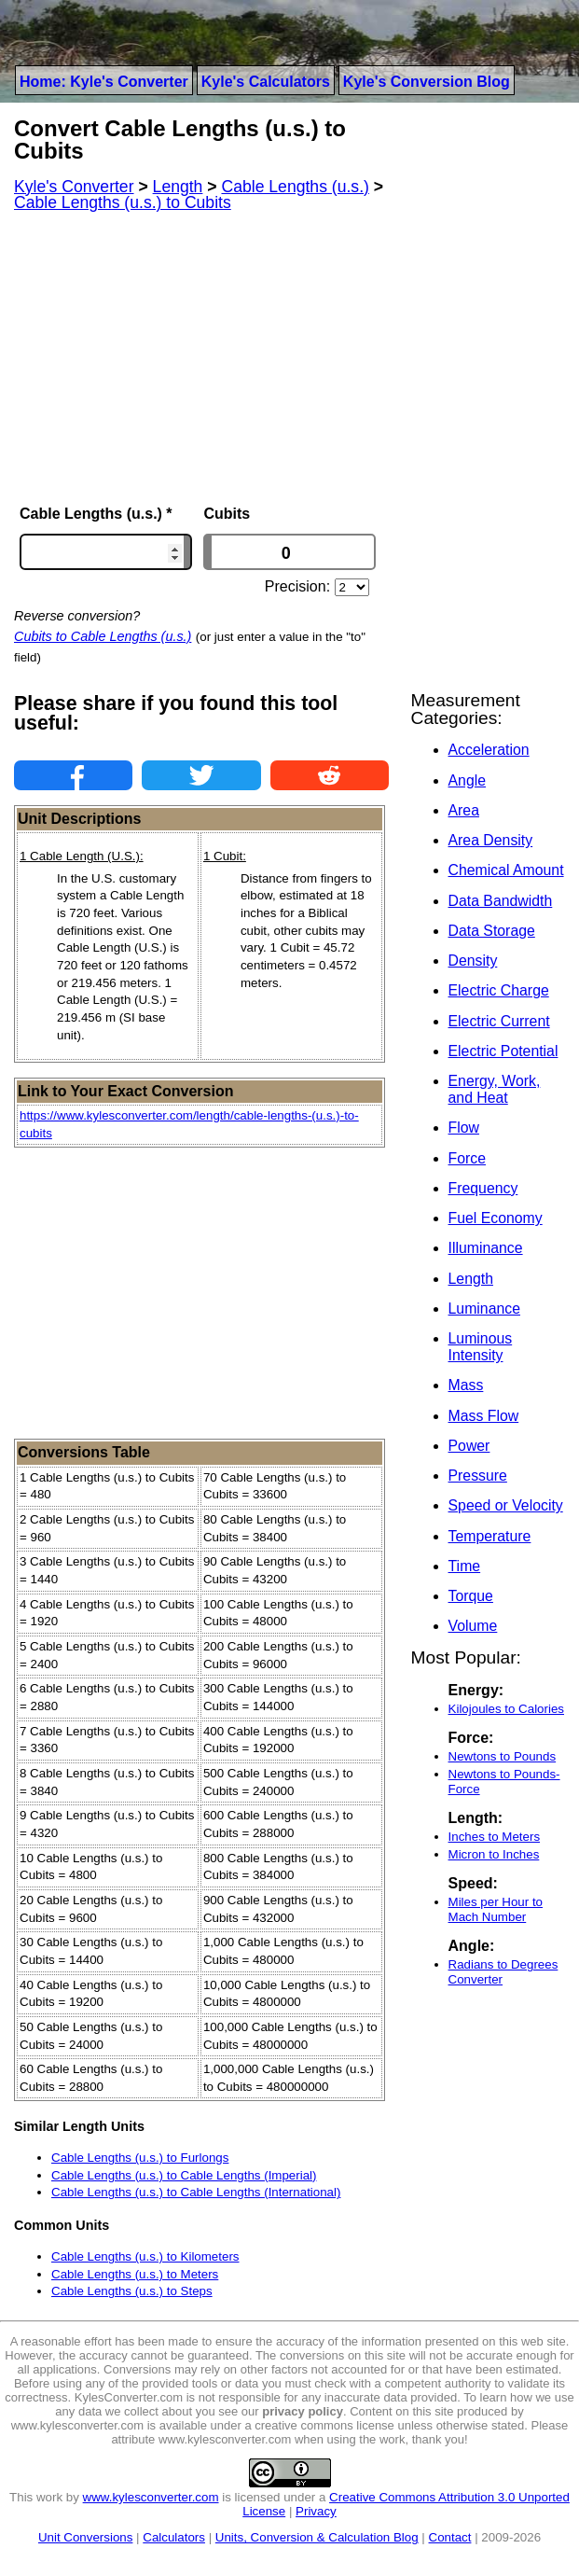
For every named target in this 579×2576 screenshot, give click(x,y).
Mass (466, 1385)
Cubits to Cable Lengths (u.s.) (102, 636)
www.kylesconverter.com (151, 2497)
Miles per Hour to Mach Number (495, 1909)
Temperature (489, 1536)
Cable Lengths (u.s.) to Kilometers (145, 2256)
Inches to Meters (494, 1837)
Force (467, 1158)
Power (469, 1446)
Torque (470, 1596)
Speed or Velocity (505, 1505)
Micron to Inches (494, 1854)
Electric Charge (498, 990)
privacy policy (302, 2411)
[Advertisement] (201, 358)
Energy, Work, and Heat (494, 1089)
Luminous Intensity (480, 1346)
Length (470, 1279)
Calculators (174, 2537)
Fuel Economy (495, 1218)
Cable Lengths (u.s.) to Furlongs (139, 2158)
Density (473, 960)
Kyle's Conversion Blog (426, 82)
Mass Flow (483, 1416)
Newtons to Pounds (502, 1756)
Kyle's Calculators (265, 82)
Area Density (490, 840)
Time (464, 1566)
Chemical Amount (506, 870)
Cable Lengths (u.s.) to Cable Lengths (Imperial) (183, 2175)
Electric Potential (503, 1051)
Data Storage (491, 931)
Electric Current (499, 1021)
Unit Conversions (85, 2537)
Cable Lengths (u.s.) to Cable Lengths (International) (195, 2192)
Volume (473, 1626)
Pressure (477, 1475)
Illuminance (485, 1248)
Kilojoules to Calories (506, 1709)
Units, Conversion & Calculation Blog (317, 2537)
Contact (450, 2537)
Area (463, 810)
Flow (463, 1127)
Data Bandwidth (500, 901)
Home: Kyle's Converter (104, 82)
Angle (467, 780)
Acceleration (489, 750)
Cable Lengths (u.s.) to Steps (132, 2291)
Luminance (484, 1308)
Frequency (483, 1188)
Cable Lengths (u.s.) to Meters (134, 2274)
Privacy (316, 2511)
